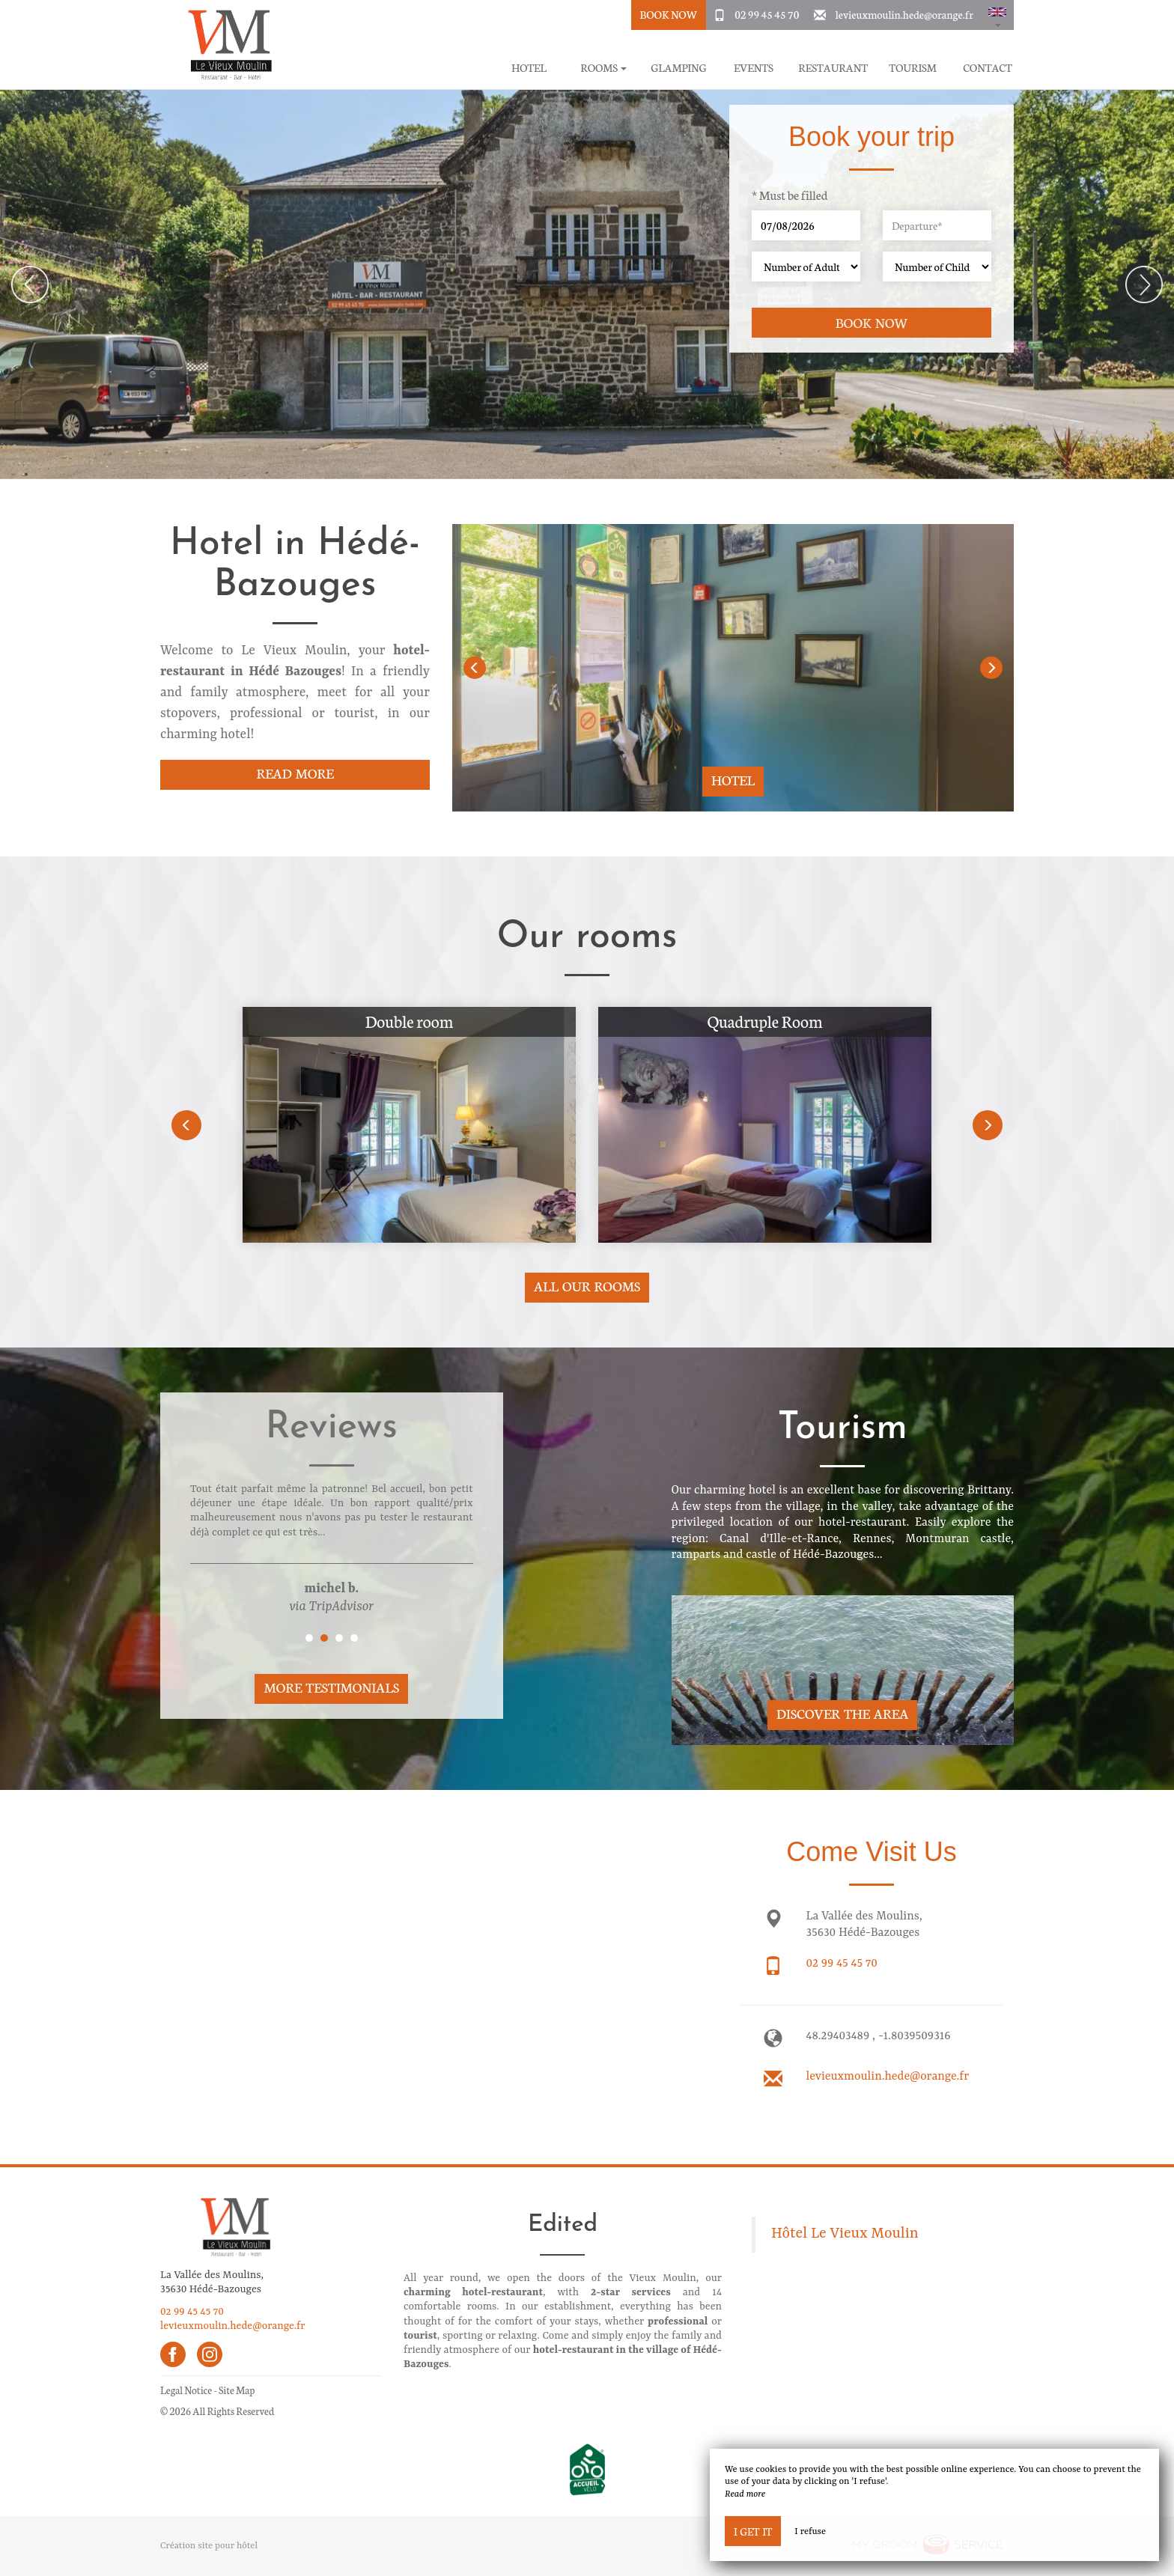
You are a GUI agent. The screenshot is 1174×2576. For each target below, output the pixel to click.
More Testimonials (331, 1687)
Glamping (678, 68)
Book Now (668, 14)
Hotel (529, 68)
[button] (997, 14)
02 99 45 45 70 (766, 14)
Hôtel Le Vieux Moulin (845, 2234)
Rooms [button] (603, 68)
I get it (753, 2531)
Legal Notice (186, 2390)
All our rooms (587, 1285)
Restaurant (833, 68)
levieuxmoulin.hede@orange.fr (904, 14)
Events (753, 68)
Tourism (913, 68)
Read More (294, 773)
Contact (987, 68)
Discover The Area (842, 1713)
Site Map (237, 2390)
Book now (872, 322)
